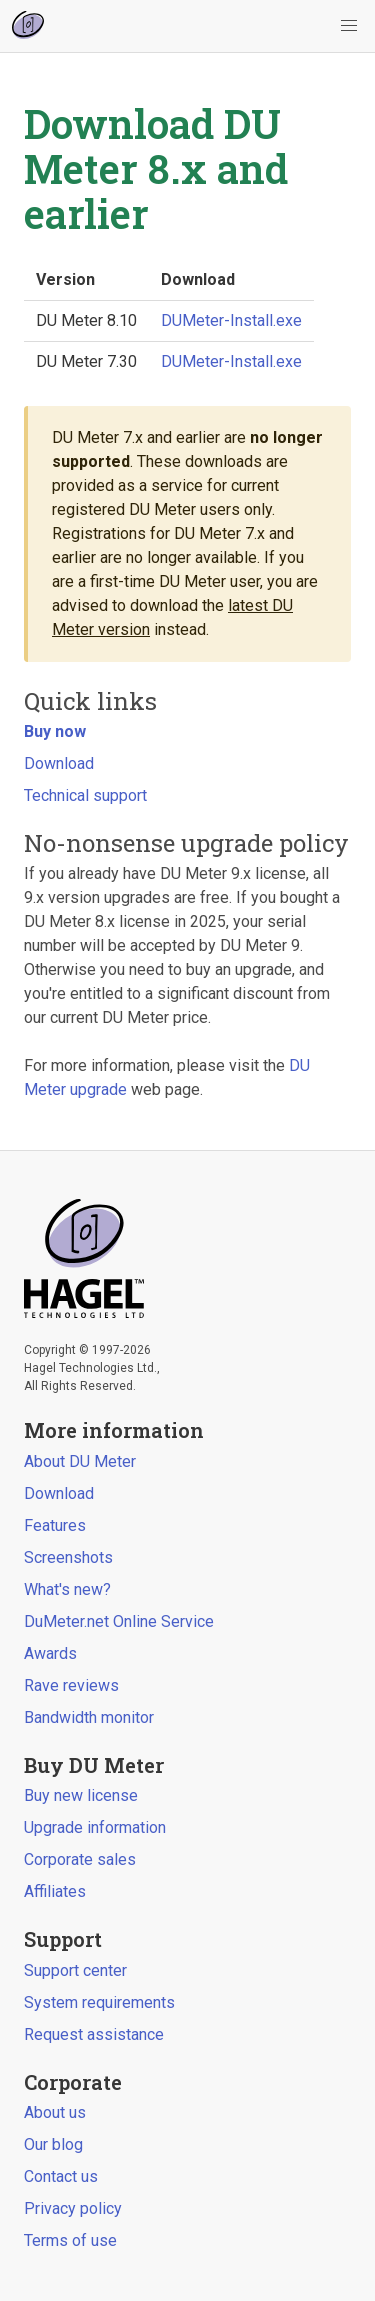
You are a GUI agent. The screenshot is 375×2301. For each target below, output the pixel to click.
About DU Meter (80, 1461)
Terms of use (70, 2240)
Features (55, 1525)
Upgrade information (95, 1827)
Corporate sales (80, 1859)
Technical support (85, 795)
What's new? (67, 1589)
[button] (349, 26)
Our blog (53, 2144)
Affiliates (55, 1891)
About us (55, 2112)
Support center (75, 1970)
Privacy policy (73, 2208)
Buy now (55, 731)
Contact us (61, 2176)
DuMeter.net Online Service (119, 1621)
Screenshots (68, 1557)
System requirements (99, 2002)
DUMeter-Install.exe (231, 320)
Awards (50, 1653)
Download (59, 763)
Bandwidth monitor (89, 1717)
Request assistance (94, 2034)
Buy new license (81, 1795)
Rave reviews (71, 1685)
